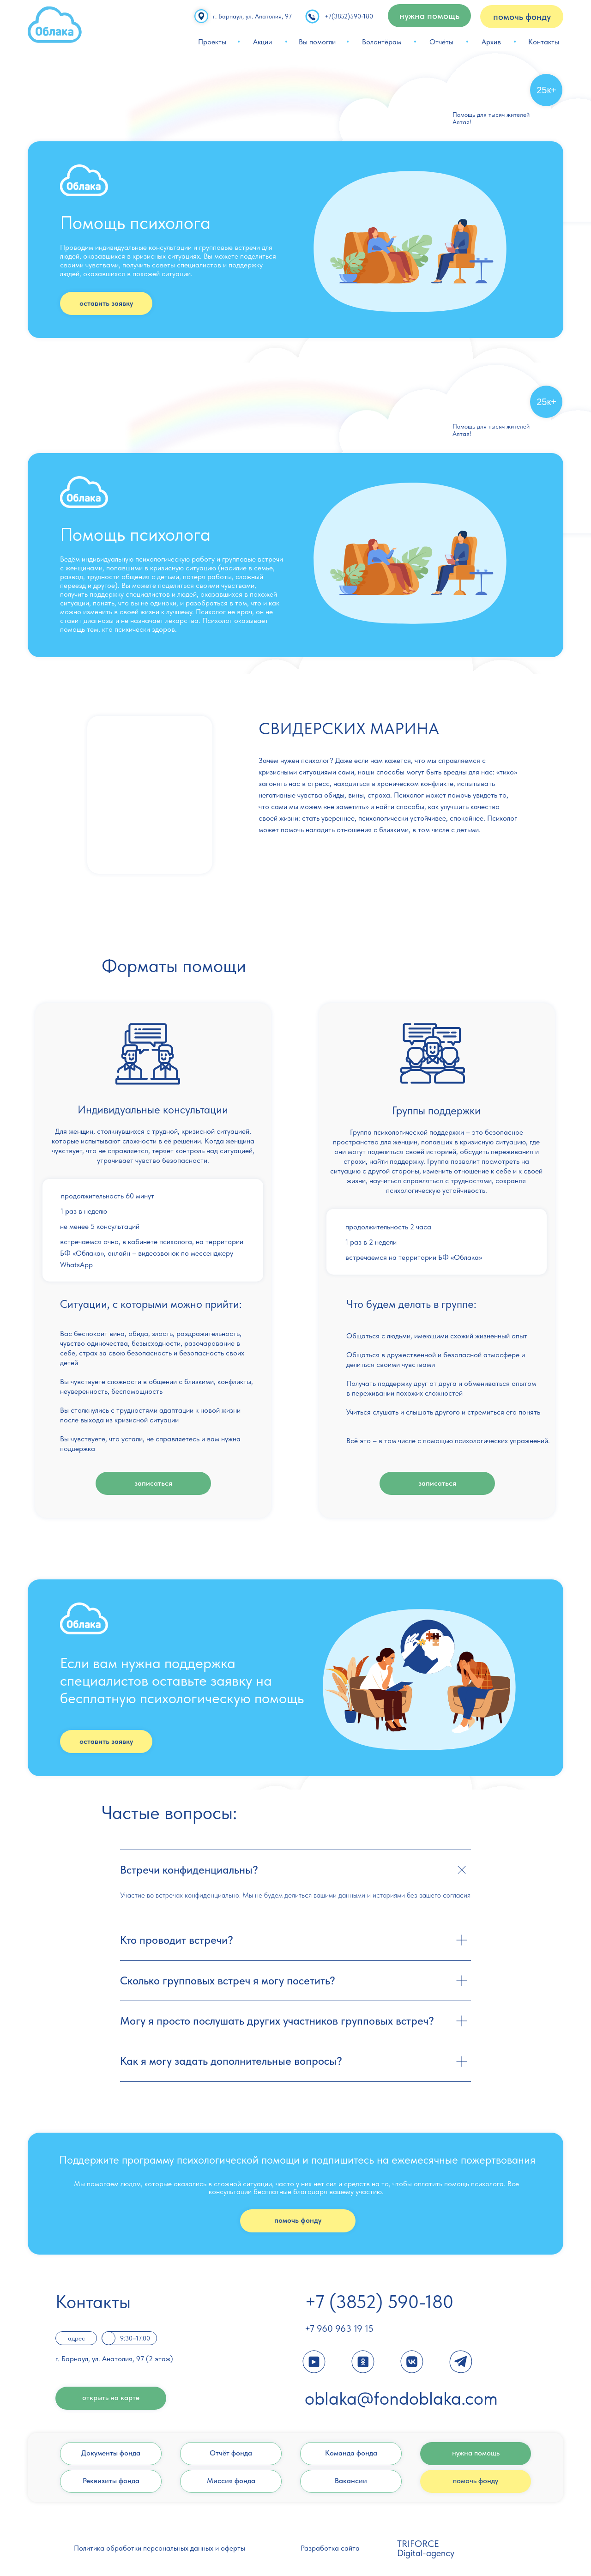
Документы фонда (110, 2453)
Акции (262, 41)
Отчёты (441, 41)
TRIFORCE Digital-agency (425, 2548)
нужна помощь (476, 2453)
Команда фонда (351, 2453)
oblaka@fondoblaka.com (401, 2398)
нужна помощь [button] (429, 15)
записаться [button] (153, 1483)
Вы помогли (317, 41)
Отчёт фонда (231, 2453)
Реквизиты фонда (111, 2480)
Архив (491, 41)
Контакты (543, 41)
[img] (55, 24)
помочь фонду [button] (522, 16)
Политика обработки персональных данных (143, 2548)
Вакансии (351, 2480)
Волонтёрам (381, 41)
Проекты (212, 41)
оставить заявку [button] (106, 303)
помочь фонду (297, 2220)
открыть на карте (110, 2397)
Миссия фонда (231, 2480)
